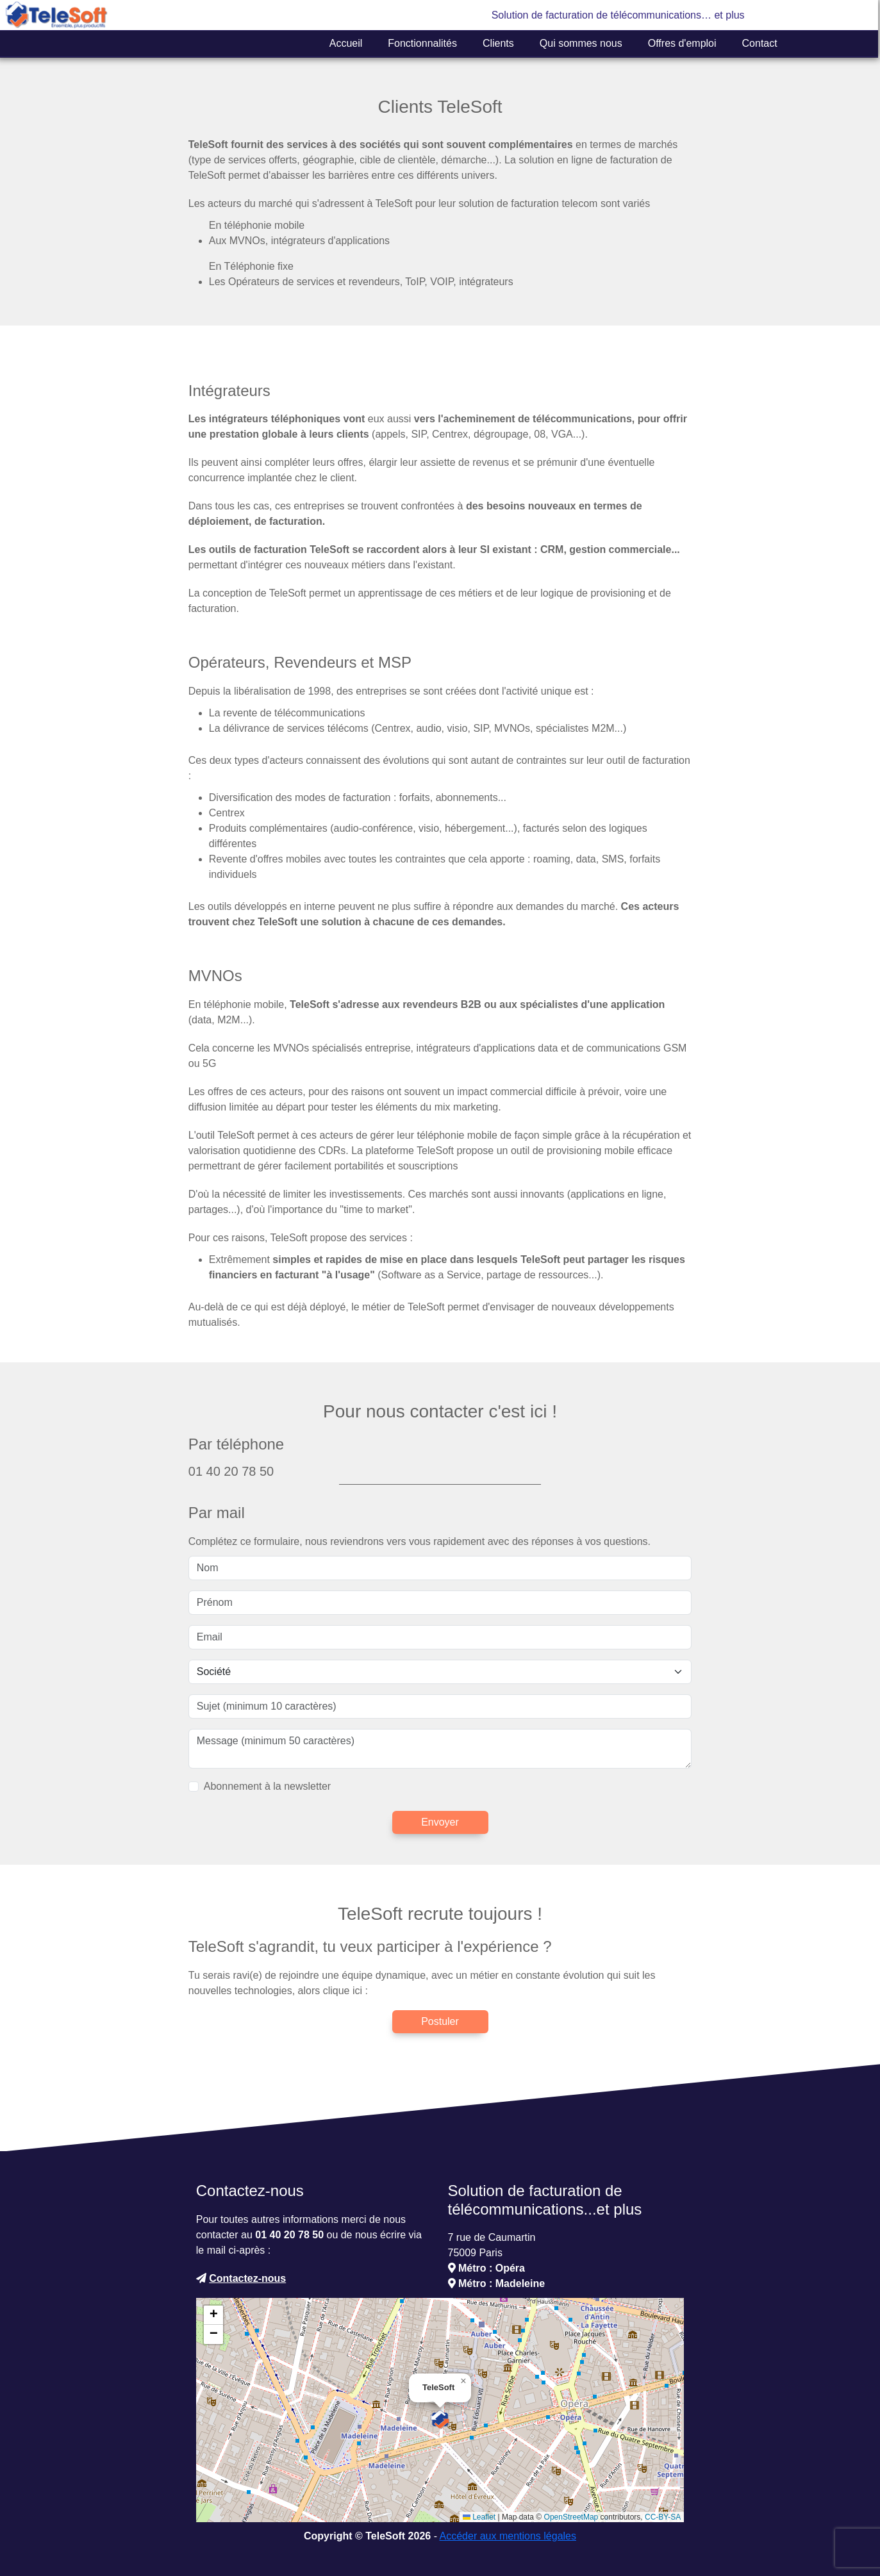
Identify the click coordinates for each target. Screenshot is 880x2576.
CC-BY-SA (663, 2517)
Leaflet (479, 2517)
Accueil (346, 43)
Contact (759, 43)
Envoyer (440, 1822)
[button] (440, 2419)
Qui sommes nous (581, 43)
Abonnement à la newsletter (267, 1786)
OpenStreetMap (571, 2517)
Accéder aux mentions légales (508, 2536)
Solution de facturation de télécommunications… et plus (618, 15)
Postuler (440, 2021)
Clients (498, 43)
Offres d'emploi (682, 43)
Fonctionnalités (422, 43)
